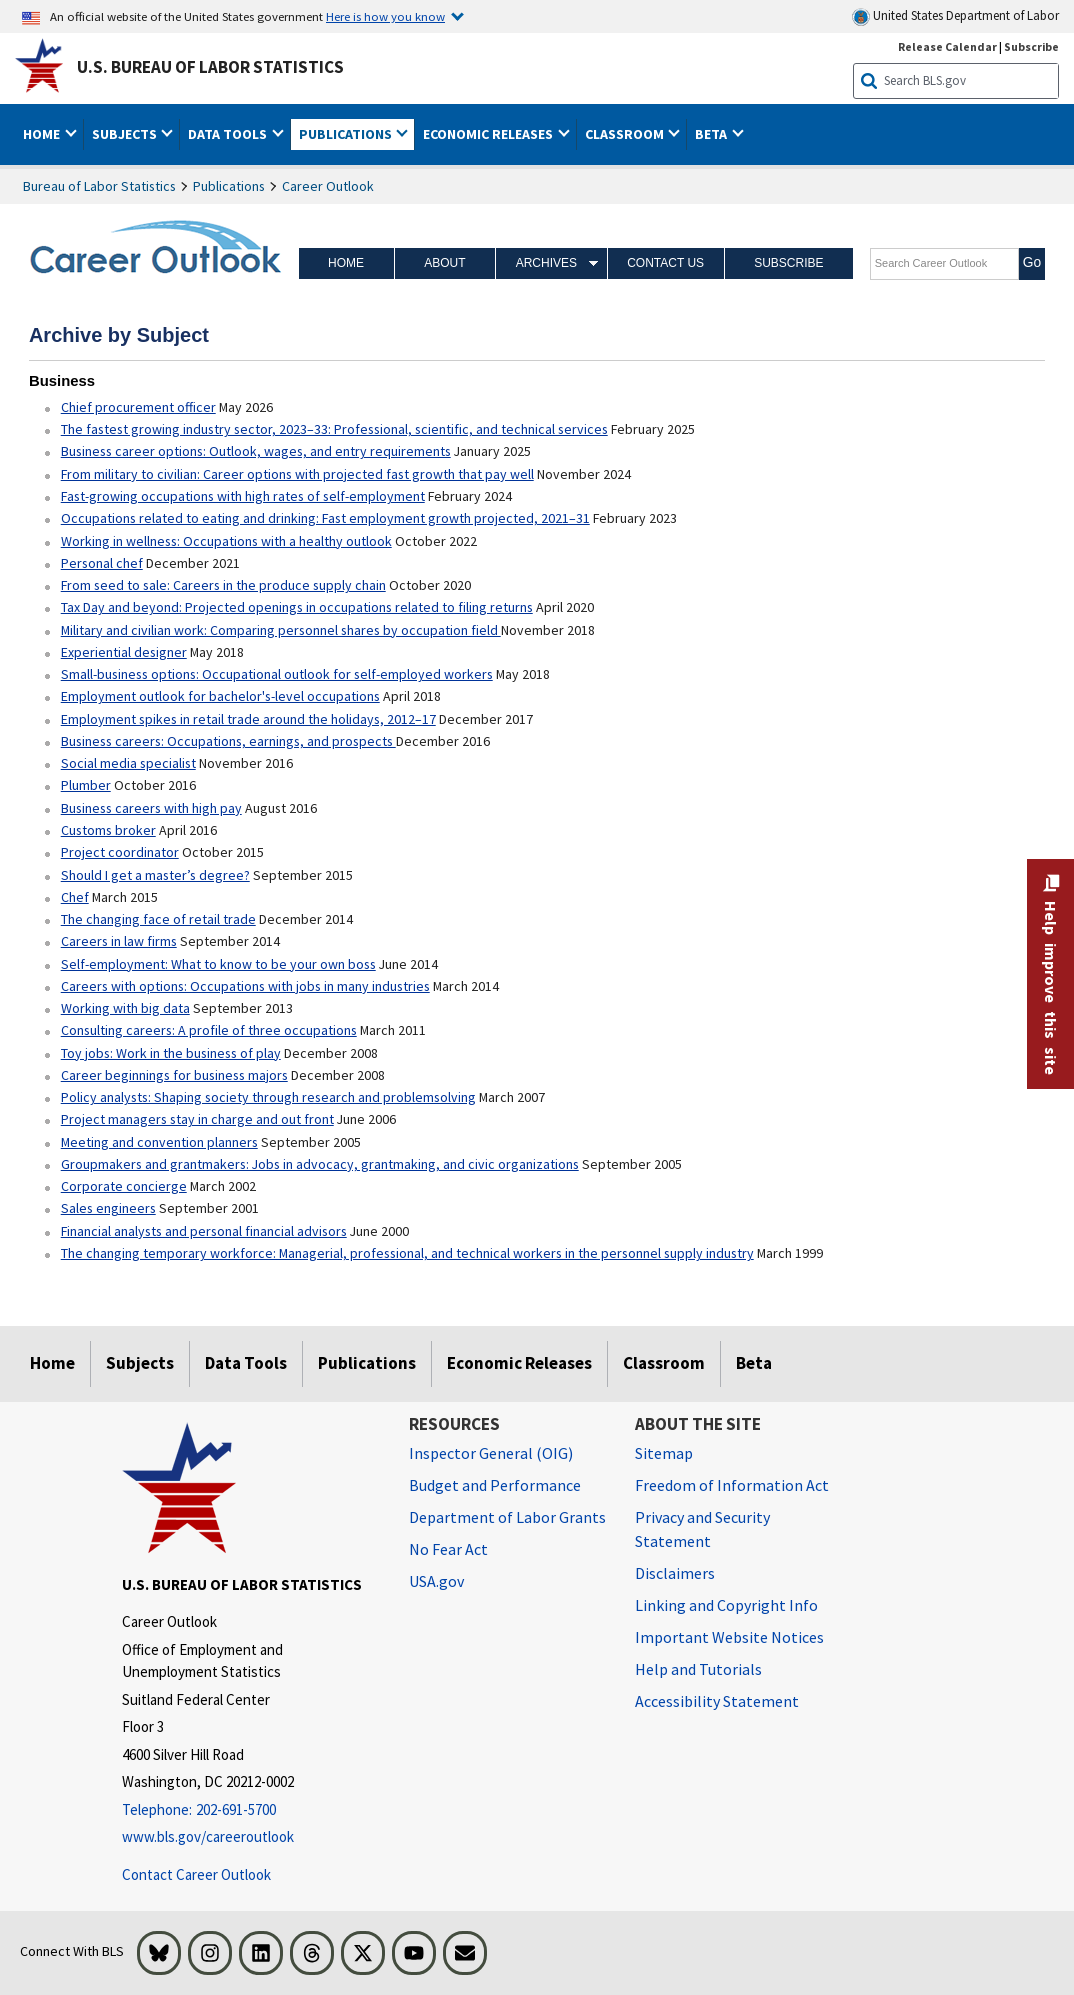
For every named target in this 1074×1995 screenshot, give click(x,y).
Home (346, 263)
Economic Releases (519, 1363)
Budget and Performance (495, 1485)
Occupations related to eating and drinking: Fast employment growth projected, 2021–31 (325, 518)
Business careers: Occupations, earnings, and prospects (228, 741)
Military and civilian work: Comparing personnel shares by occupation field (281, 630)
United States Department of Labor (955, 16)
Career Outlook (328, 186)
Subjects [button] (126, 134)
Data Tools (246, 1363)
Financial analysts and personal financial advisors (204, 1231)
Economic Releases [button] (489, 134)
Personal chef (102, 563)
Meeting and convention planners (159, 1142)
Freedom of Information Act (732, 1485)
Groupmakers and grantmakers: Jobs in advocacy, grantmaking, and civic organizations (320, 1164)
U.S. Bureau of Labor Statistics (210, 67)
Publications (229, 186)
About (444, 263)
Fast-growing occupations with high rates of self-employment (243, 496)
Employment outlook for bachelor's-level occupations (220, 696)
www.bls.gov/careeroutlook (208, 1836)
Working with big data (125, 1008)
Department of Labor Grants (507, 1517)
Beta (754, 1363)
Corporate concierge (124, 1186)
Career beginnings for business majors (174, 1075)
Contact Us (665, 263)
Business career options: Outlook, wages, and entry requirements (256, 451)
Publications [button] (347, 134)
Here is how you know (385, 16)
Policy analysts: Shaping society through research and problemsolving (268, 1097)
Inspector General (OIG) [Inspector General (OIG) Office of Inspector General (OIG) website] (491, 1453)
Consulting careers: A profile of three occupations (209, 1030)
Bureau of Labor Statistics (99, 186)
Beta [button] (712, 134)
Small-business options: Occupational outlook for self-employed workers (277, 674)
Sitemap (664, 1453)
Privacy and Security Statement (702, 1529)
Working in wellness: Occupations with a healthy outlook (226, 541)
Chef (75, 897)
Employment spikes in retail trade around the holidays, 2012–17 (248, 719)
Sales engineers (108, 1208)
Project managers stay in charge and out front (197, 1119)
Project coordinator (120, 852)
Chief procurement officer (138, 407)
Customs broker (108, 830)
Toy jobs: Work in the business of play (171, 1053)
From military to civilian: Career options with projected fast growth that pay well (297, 474)
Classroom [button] (626, 134)
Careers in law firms (119, 941)
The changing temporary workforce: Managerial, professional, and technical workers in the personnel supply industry (407, 1253)
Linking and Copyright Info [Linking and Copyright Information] (726, 1605)
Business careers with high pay (151, 808)
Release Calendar (947, 46)
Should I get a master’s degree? (155, 875)
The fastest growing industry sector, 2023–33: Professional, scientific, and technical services (334, 429)
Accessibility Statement (717, 1701)
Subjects (140, 1363)
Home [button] (43, 134)
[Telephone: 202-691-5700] (250, 1810)
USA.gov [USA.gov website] (436, 1581)
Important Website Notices (729, 1637)
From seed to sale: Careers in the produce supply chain (223, 585)
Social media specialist (128, 763)
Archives (546, 263)
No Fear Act (448, 1549)
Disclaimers (675, 1573)
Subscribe (788, 263)
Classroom (664, 1363)
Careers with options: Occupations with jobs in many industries (245, 986)
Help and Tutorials (698, 1669)
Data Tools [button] (229, 134)
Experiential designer (124, 652)
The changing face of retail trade (158, 919)
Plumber (86, 785)
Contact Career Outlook (196, 1874)
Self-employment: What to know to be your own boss (218, 964)
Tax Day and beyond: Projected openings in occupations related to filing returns (297, 607)
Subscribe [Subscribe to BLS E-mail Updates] (1031, 46)
